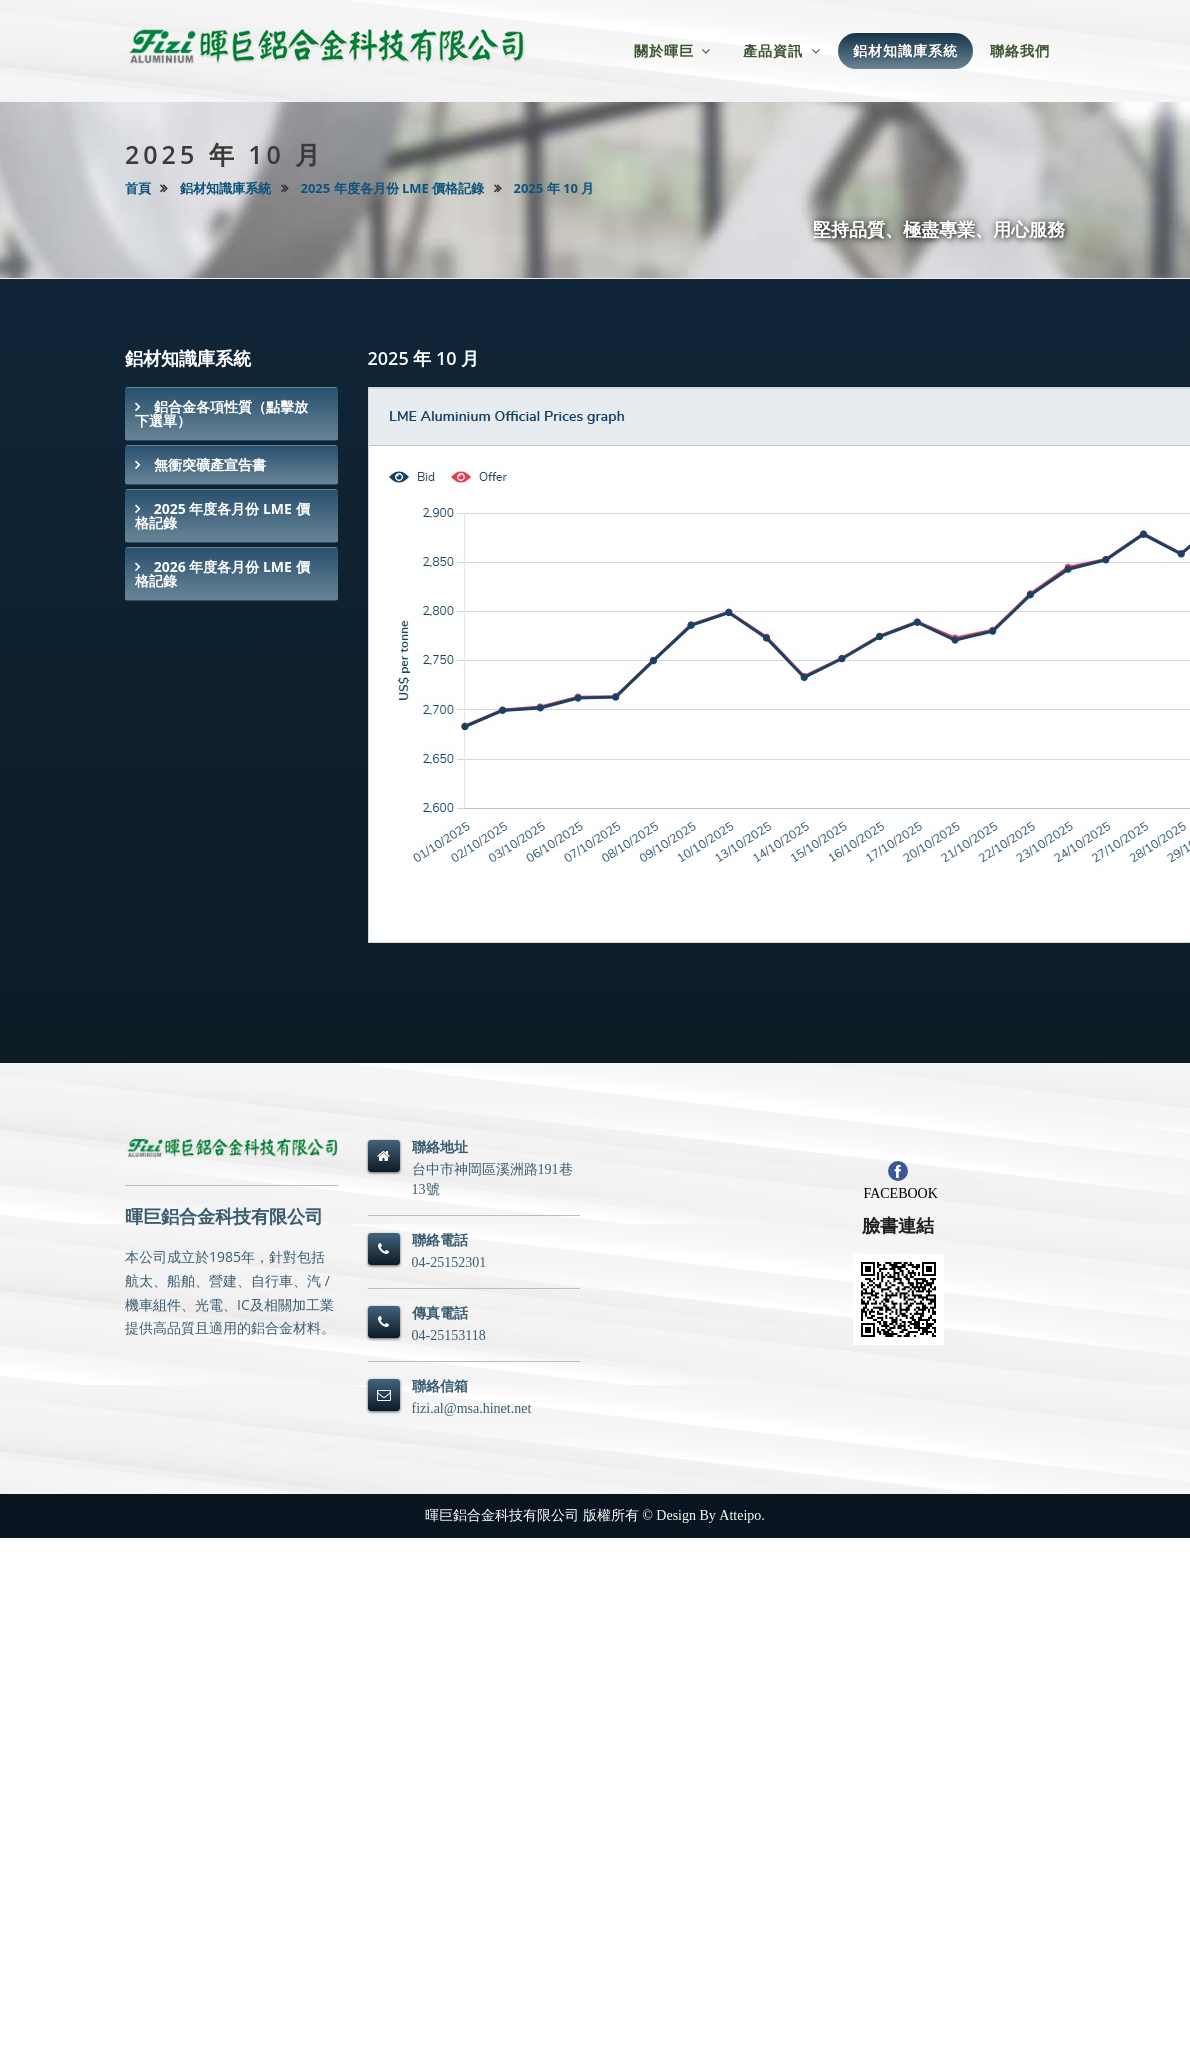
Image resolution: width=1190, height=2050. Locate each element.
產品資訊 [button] (782, 50)
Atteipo (740, 1515)
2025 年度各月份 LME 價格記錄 (393, 188)
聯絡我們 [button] (1020, 50)
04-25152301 (449, 1262)
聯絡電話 (440, 1240)
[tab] (231, 414)
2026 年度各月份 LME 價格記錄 (222, 573)
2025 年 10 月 (554, 188)
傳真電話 (440, 1313)
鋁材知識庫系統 (225, 188)
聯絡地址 (440, 1147)
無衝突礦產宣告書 (208, 464)
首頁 (138, 188)
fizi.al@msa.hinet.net (472, 1408)
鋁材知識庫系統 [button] (905, 50)
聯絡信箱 (440, 1386)
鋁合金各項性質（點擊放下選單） (221, 413)
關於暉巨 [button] (673, 50)
